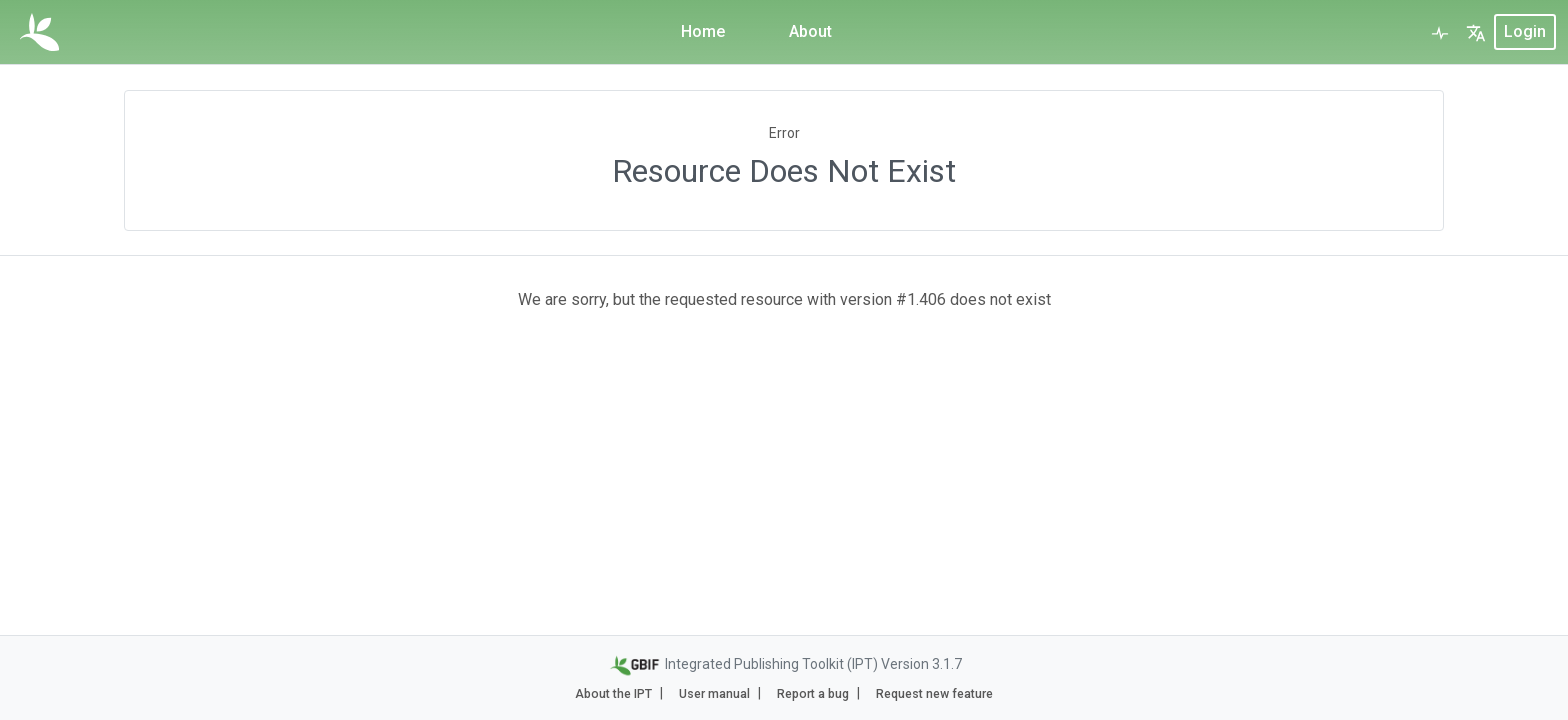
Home (703, 31)
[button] (1476, 32)
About (810, 31)
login (1525, 31)
